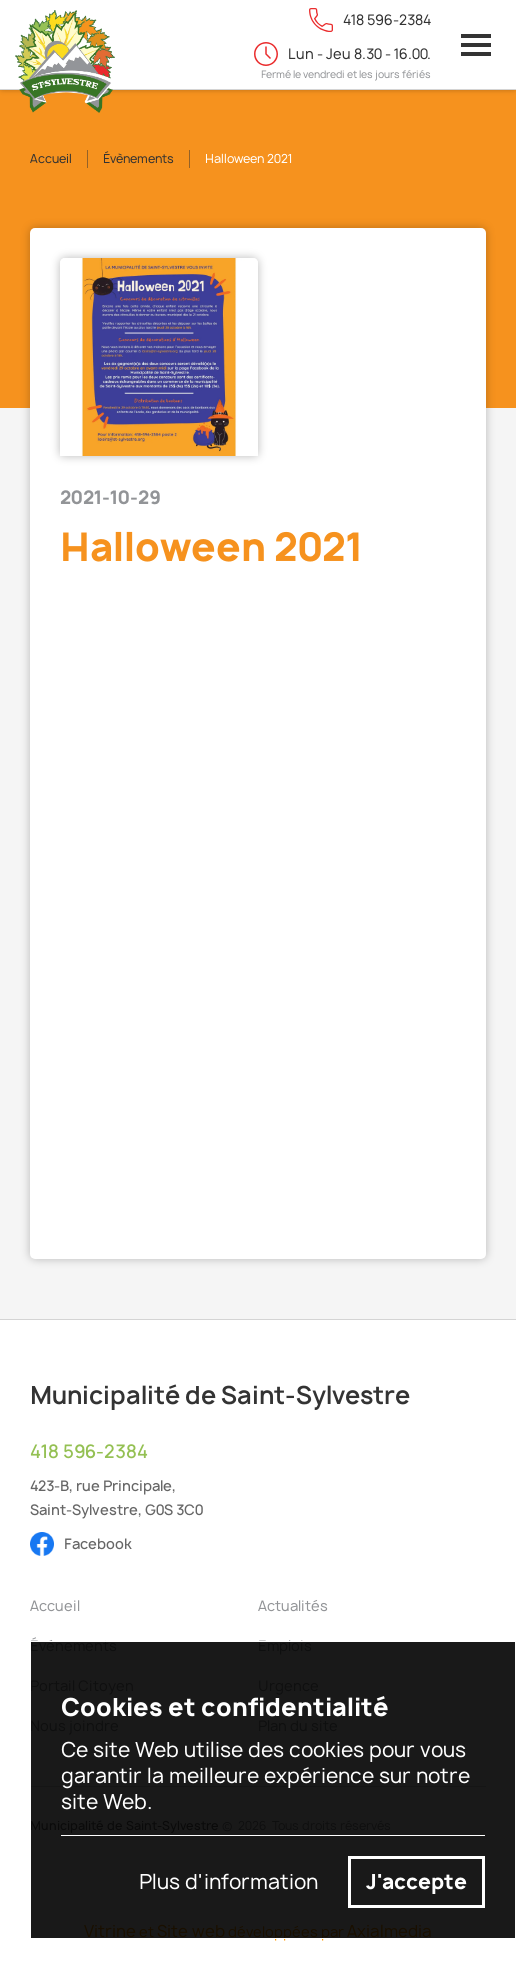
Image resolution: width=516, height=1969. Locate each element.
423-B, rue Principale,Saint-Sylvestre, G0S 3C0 (116, 1497)
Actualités (293, 1605)
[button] (476, 45)
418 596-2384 (89, 1452)
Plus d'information (228, 1882)
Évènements (138, 158)
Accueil (51, 158)
